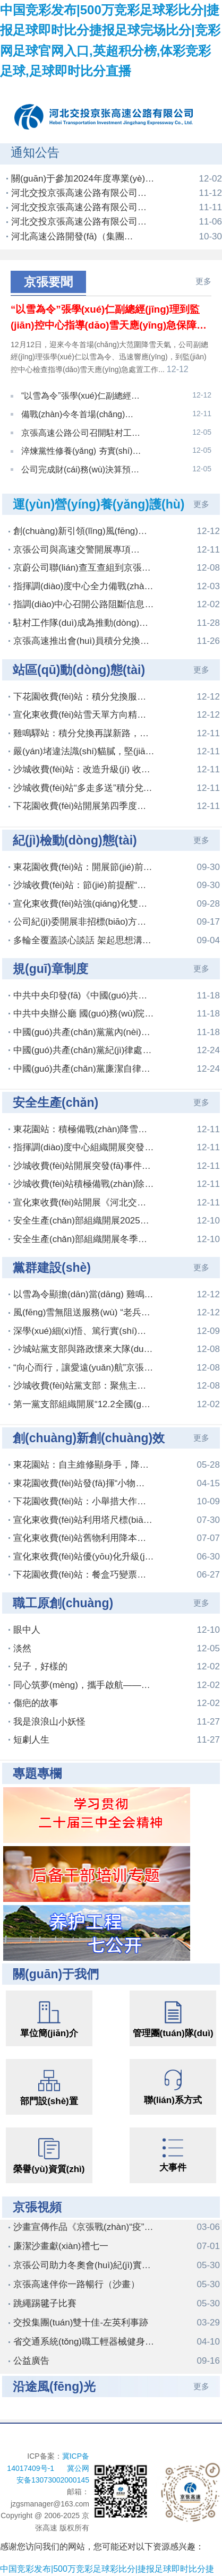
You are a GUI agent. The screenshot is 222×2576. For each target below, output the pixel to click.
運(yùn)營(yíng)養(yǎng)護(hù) (98, 491)
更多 (203, 281)
